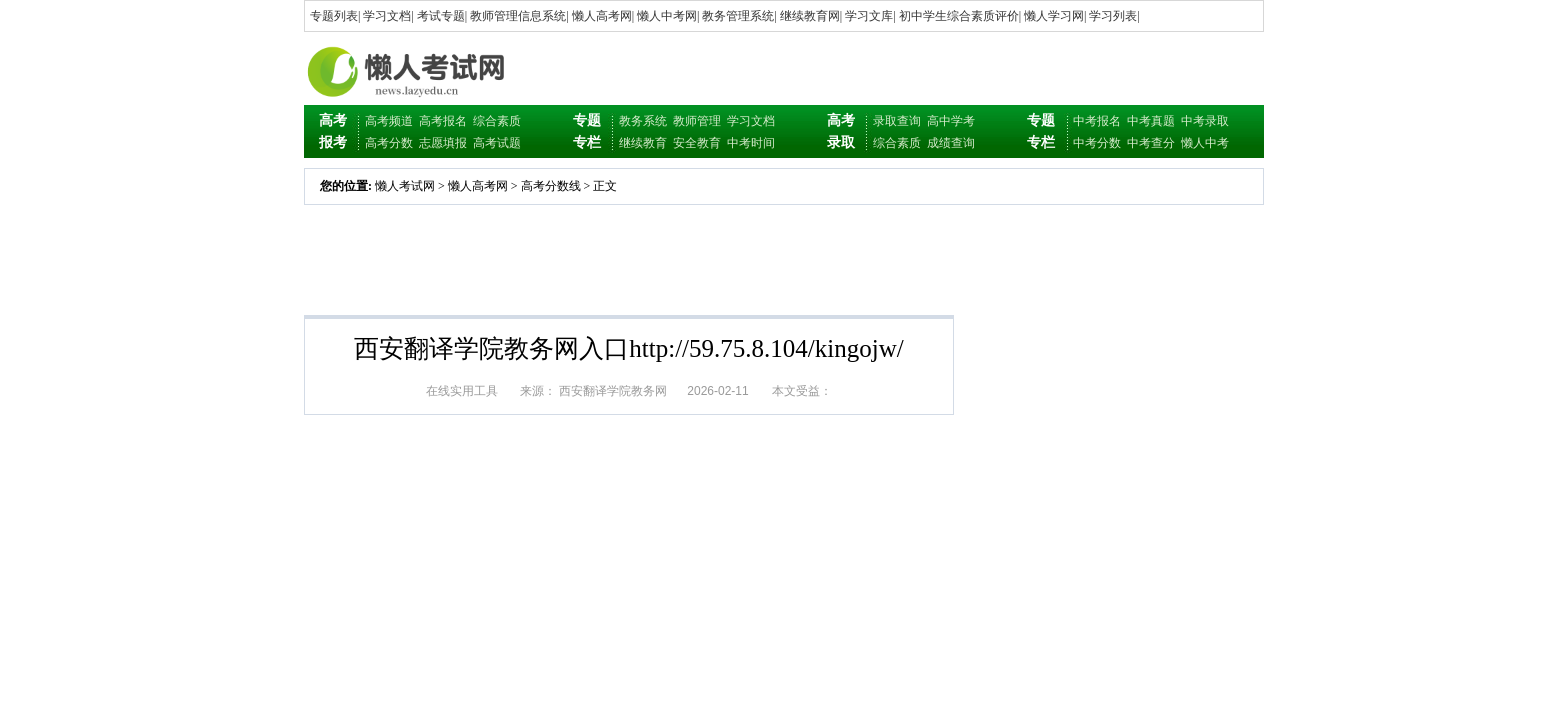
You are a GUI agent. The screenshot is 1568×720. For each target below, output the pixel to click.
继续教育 (643, 143)
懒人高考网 (602, 16)
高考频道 (389, 121)
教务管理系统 (738, 16)
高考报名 (443, 121)
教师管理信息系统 (518, 16)
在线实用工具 (462, 391)
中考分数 (1097, 143)
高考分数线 (551, 186)
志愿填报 (443, 143)
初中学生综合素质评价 (959, 16)
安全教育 (697, 143)
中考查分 (1151, 143)
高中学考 (951, 121)
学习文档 (387, 16)
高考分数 (389, 143)
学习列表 (1113, 16)
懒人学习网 (1054, 16)
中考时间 (751, 143)
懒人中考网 (667, 16)
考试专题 (441, 16)
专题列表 (334, 16)
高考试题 (497, 143)
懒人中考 (1205, 143)
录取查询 (897, 121)
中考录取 (1205, 121)
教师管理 (697, 121)
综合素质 (497, 121)
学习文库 (869, 16)
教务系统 (643, 121)
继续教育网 (810, 16)
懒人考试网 (405, 186)
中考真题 (1151, 121)
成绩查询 (951, 143)
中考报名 (1097, 121)
